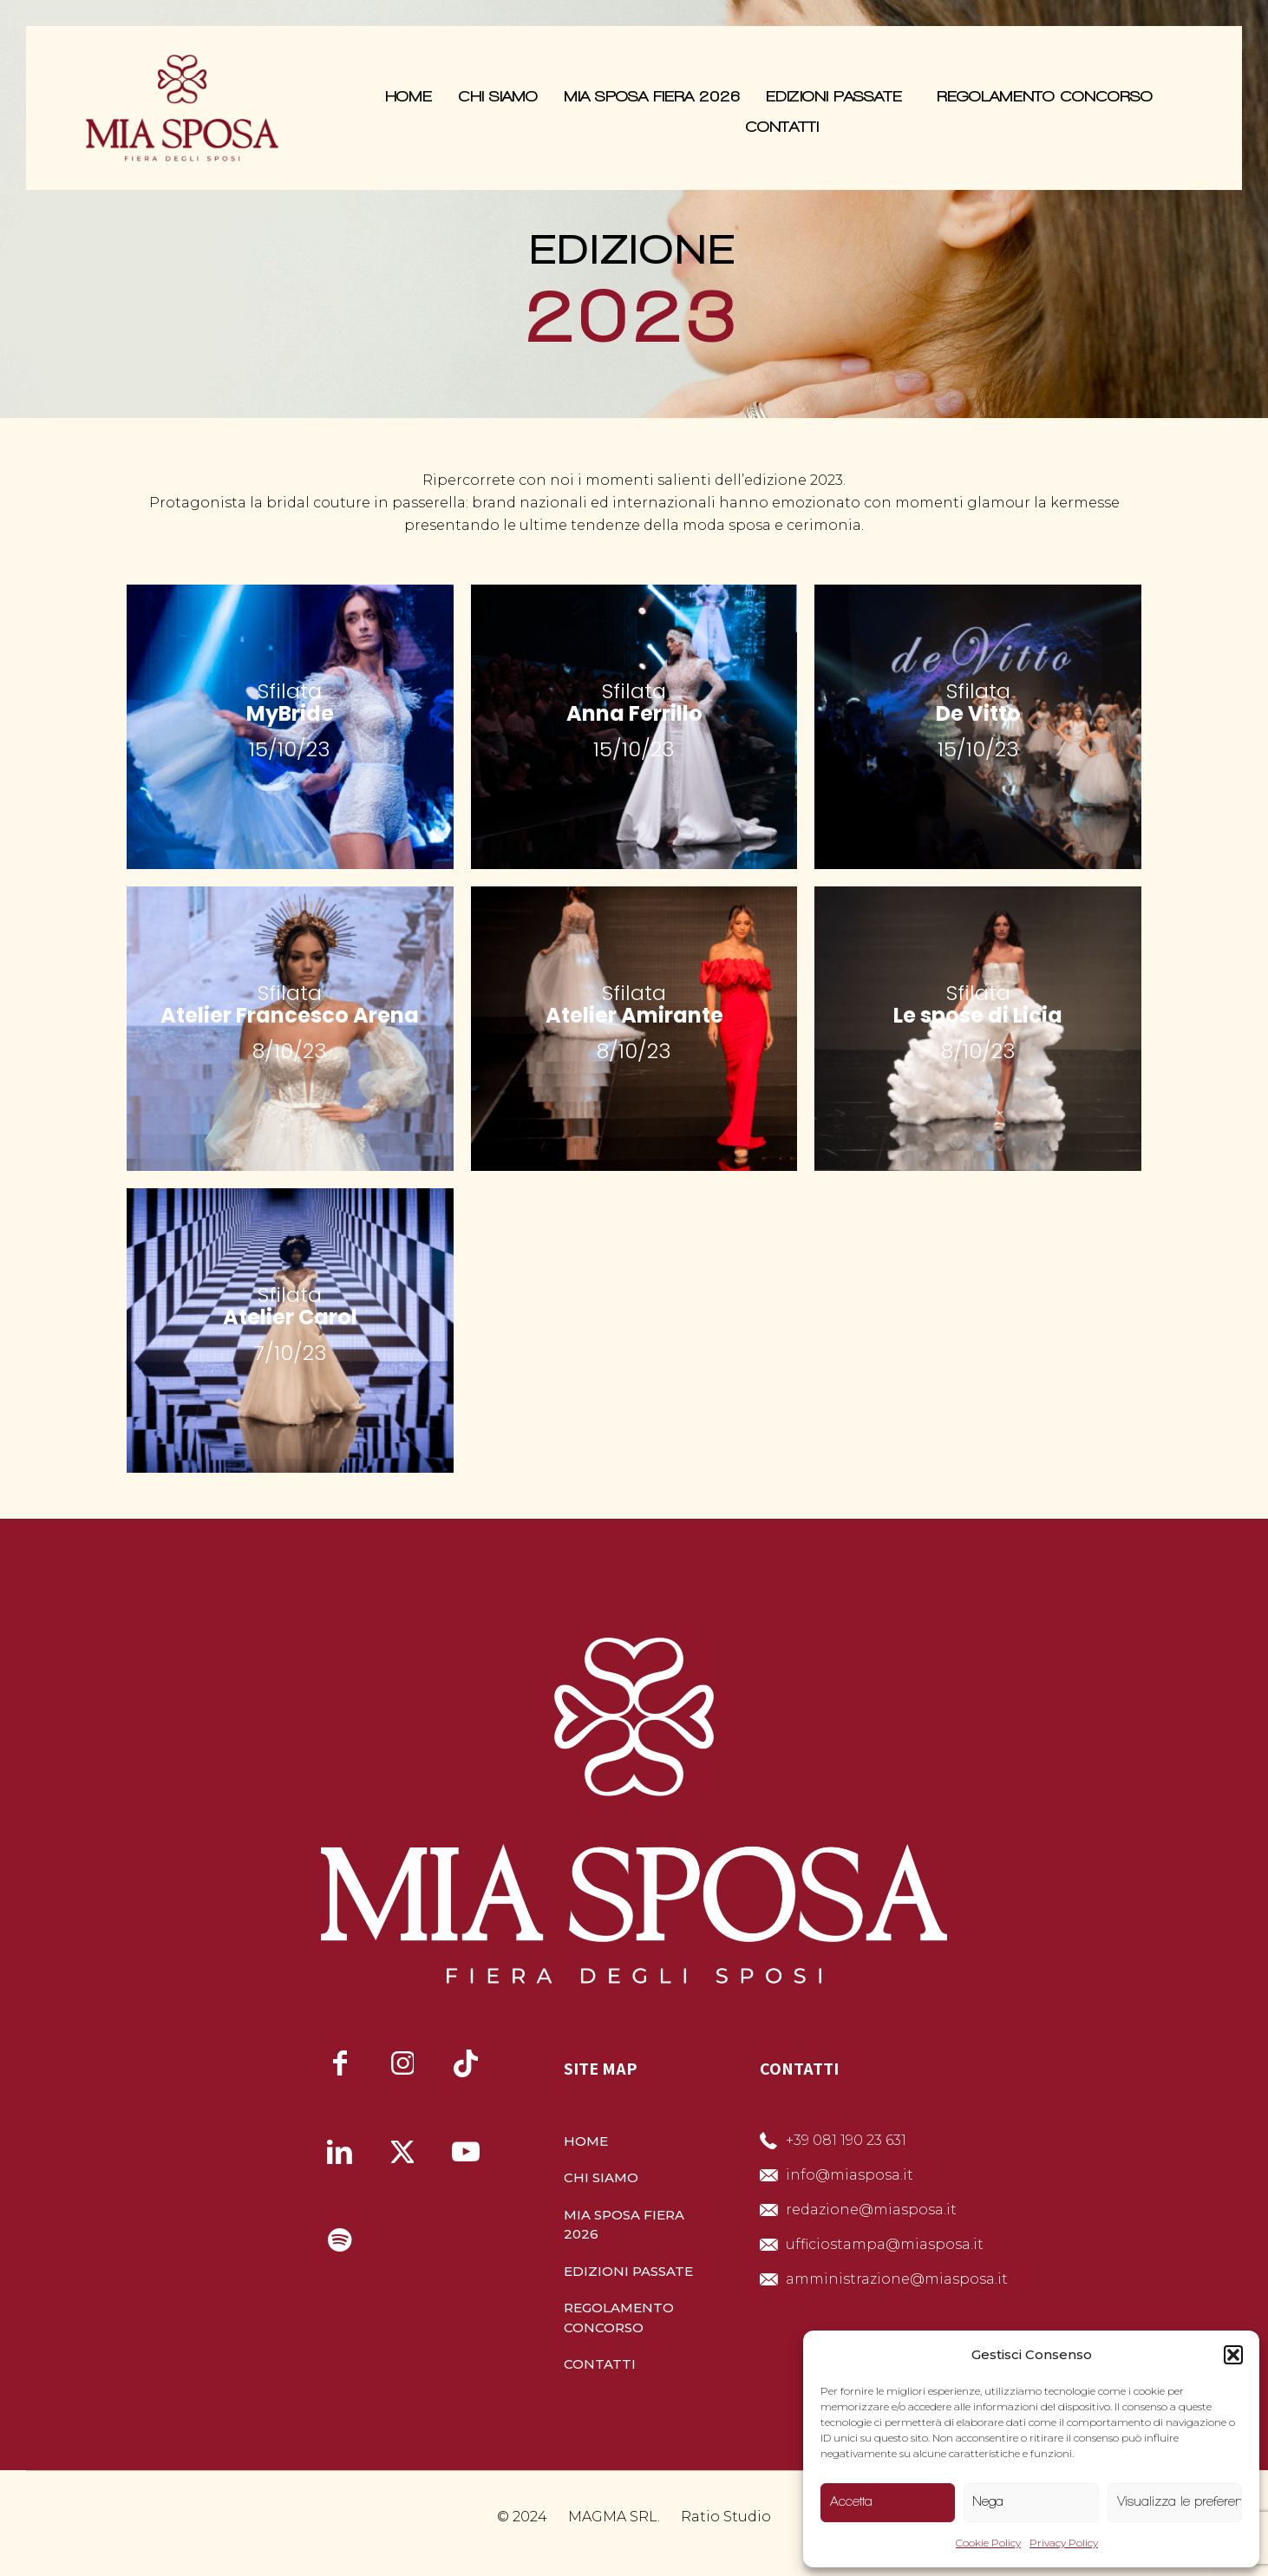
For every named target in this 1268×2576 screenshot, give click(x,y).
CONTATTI (600, 2364)
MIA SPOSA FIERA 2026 (624, 2225)
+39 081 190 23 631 (846, 2140)
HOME (586, 2141)
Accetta (851, 2501)
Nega (988, 2501)
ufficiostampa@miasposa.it (885, 2244)
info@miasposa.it (849, 2175)
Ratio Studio (726, 2516)
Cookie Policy (988, 2542)
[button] (1233, 2355)
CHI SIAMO (601, 2177)
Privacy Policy (1063, 2542)
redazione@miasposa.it (871, 2209)
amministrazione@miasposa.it (897, 2279)
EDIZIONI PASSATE (628, 2271)
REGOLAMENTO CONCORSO (619, 2317)
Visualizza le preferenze (1179, 2501)
